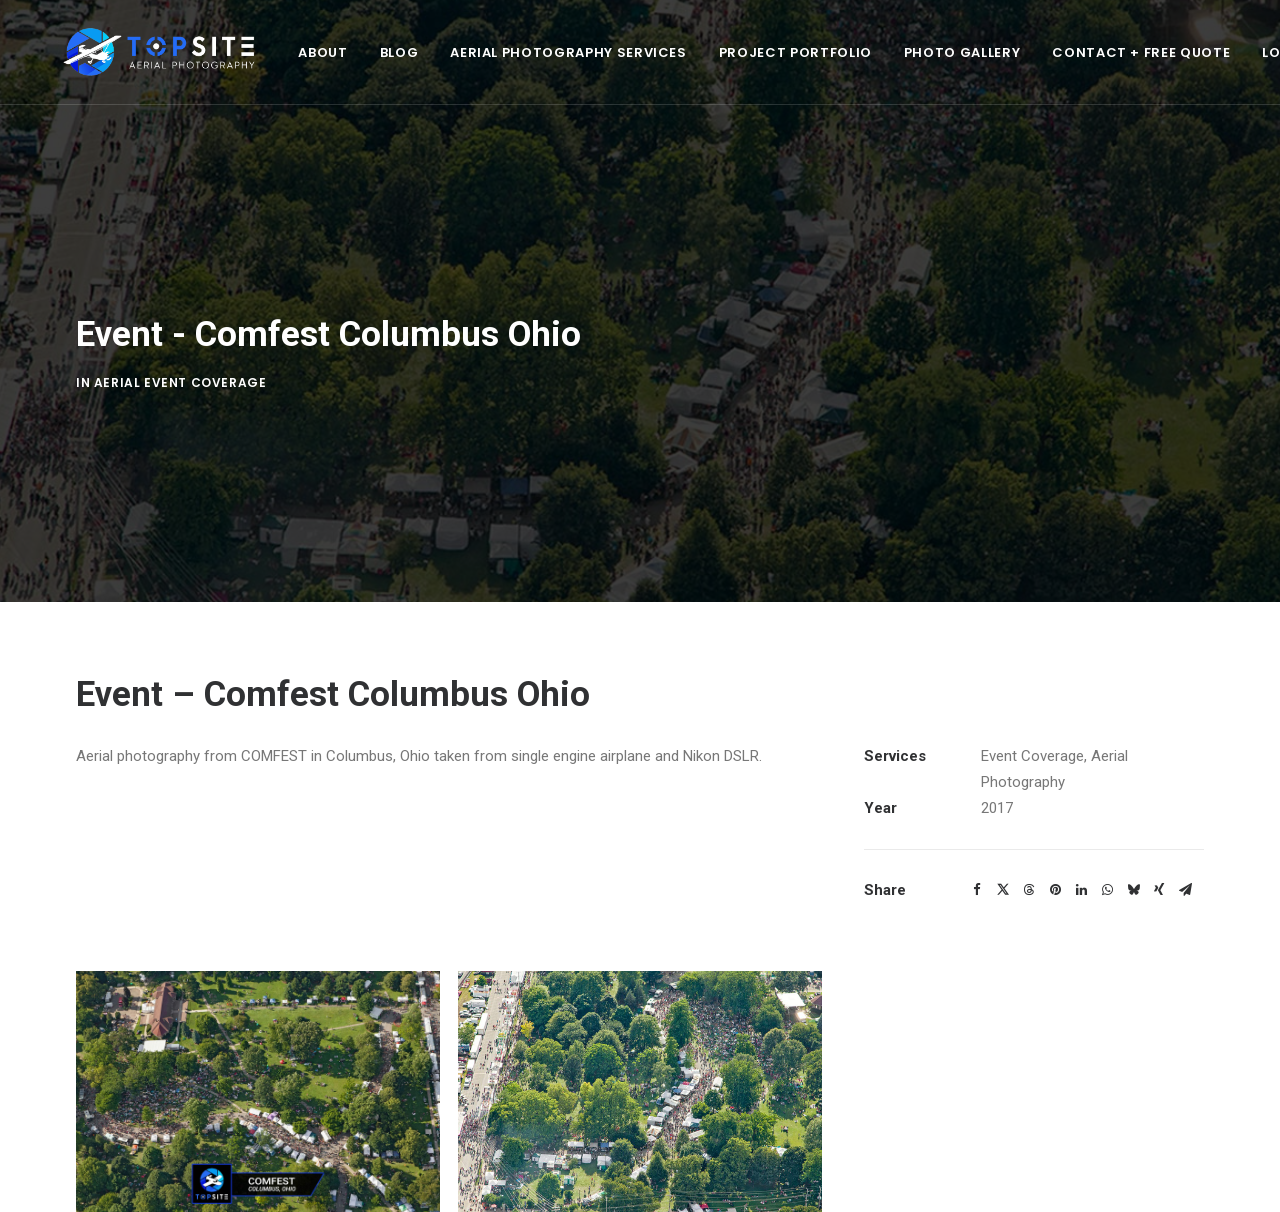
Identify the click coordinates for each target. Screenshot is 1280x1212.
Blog (343, 52)
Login (1228, 52)
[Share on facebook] (977, 854)
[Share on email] (1185, 854)
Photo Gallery (906, 52)
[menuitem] (266, 52)
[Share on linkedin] (1081, 854)
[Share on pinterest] (1055, 854)
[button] (258, 1056)
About (266, 52)
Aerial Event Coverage (180, 364)
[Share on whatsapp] (1107, 854)
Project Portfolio (739, 52)
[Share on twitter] (1003, 854)
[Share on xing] (1159, 854)
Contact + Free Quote (1085, 52)
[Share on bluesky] (1133, 854)
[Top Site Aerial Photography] (131, 52)
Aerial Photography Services (512, 52)
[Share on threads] (1029, 854)
